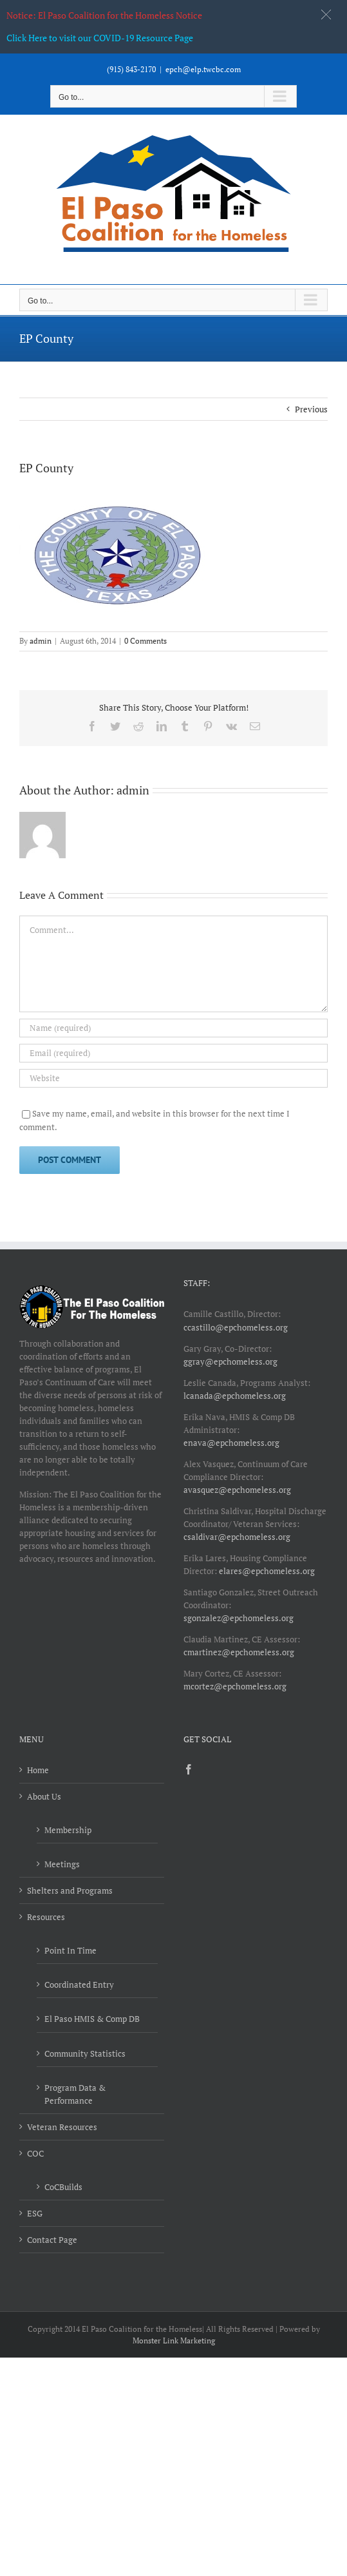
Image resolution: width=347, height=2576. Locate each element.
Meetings (62, 1864)
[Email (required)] (173, 1053)
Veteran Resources (62, 2127)
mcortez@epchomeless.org (234, 1686)
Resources (46, 1917)
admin (41, 641)
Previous (311, 409)
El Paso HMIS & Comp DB (92, 2018)
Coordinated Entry (79, 1984)
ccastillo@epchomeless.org (235, 1327)
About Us (44, 1796)
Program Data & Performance (75, 2094)
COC (35, 2153)
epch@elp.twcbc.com (203, 69)
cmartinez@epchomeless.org (238, 1652)
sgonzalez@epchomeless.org (238, 1618)
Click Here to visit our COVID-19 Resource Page (99, 38)
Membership (67, 1830)
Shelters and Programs (70, 1890)
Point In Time (70, 1950)
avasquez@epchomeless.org (237, 1489)
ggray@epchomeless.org (230, 1361)
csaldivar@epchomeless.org (236, 1537)
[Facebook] (188, 1769)
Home (38, 1770)
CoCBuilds (63, 2187)
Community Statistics (85, 2053)
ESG (34, 2213)
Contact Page (52, 2239)
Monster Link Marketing (174, 2340)
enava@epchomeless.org (231, 1442)
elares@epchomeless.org (267, 1571)
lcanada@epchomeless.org (234, 1395)
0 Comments (145, 641)
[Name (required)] (173, 1028)
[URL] (173, 1078)
